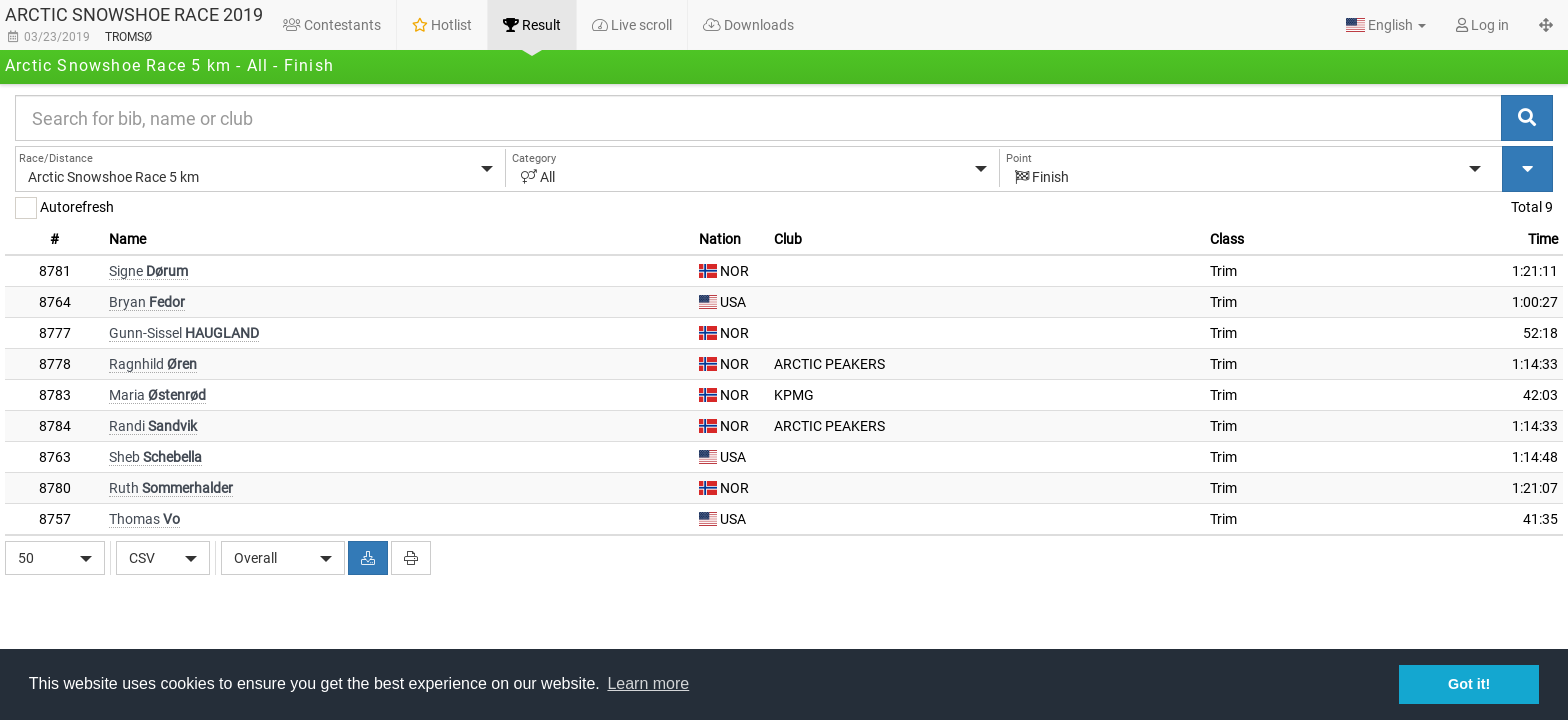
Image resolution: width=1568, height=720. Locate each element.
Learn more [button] (648, 683)
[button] (1386, 25)
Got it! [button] (1469, 684)
